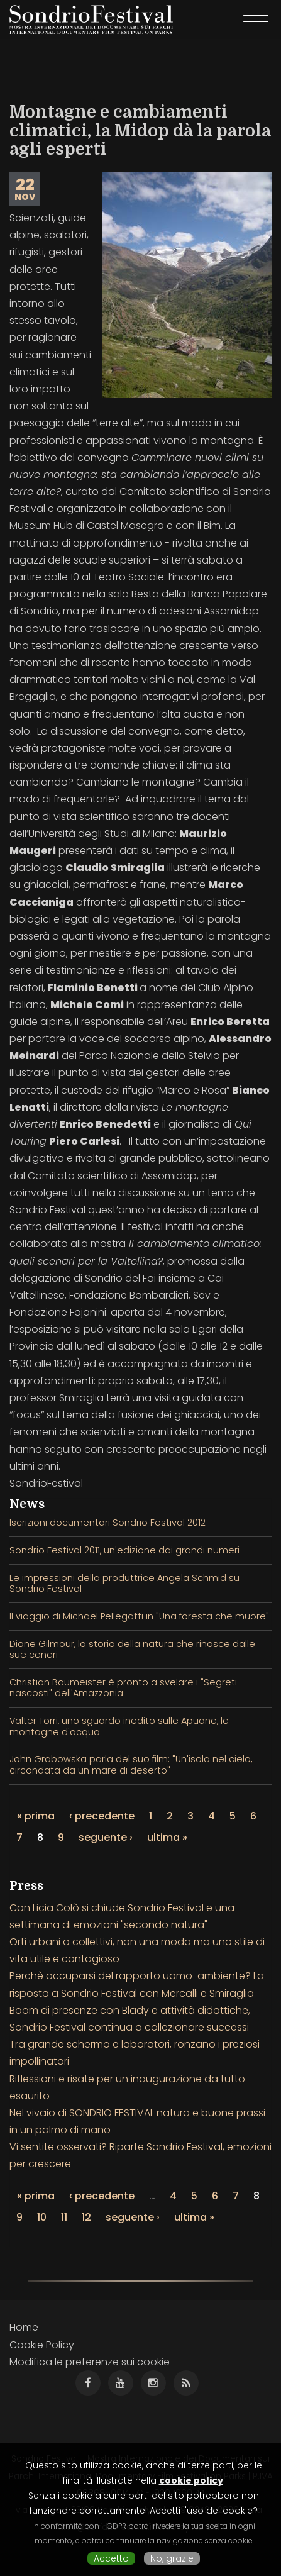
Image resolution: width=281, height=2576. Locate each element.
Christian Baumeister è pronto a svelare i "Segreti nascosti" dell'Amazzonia (123, 1687)
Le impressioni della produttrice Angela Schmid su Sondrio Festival (124, 1583)
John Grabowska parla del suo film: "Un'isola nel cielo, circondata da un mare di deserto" (130, 1764)
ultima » (167, 1837)
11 (64, 2217)
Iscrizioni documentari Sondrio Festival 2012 (107, 1522)
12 (86, 2217)
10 (42, 2217)
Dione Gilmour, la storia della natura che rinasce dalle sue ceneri (132, 1649)
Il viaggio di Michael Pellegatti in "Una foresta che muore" (139, 1616)
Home (23, 2327)
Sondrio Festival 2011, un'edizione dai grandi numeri (124, 1550)
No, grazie (172, 2558)
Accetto (111, 2558)
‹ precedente (102, 1816)
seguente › (106, 1837)
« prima (36, 1816)
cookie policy (191, 2480)
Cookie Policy (41, 2345)
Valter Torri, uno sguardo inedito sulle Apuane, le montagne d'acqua (119, 1726)
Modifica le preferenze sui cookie (89, 2362)
